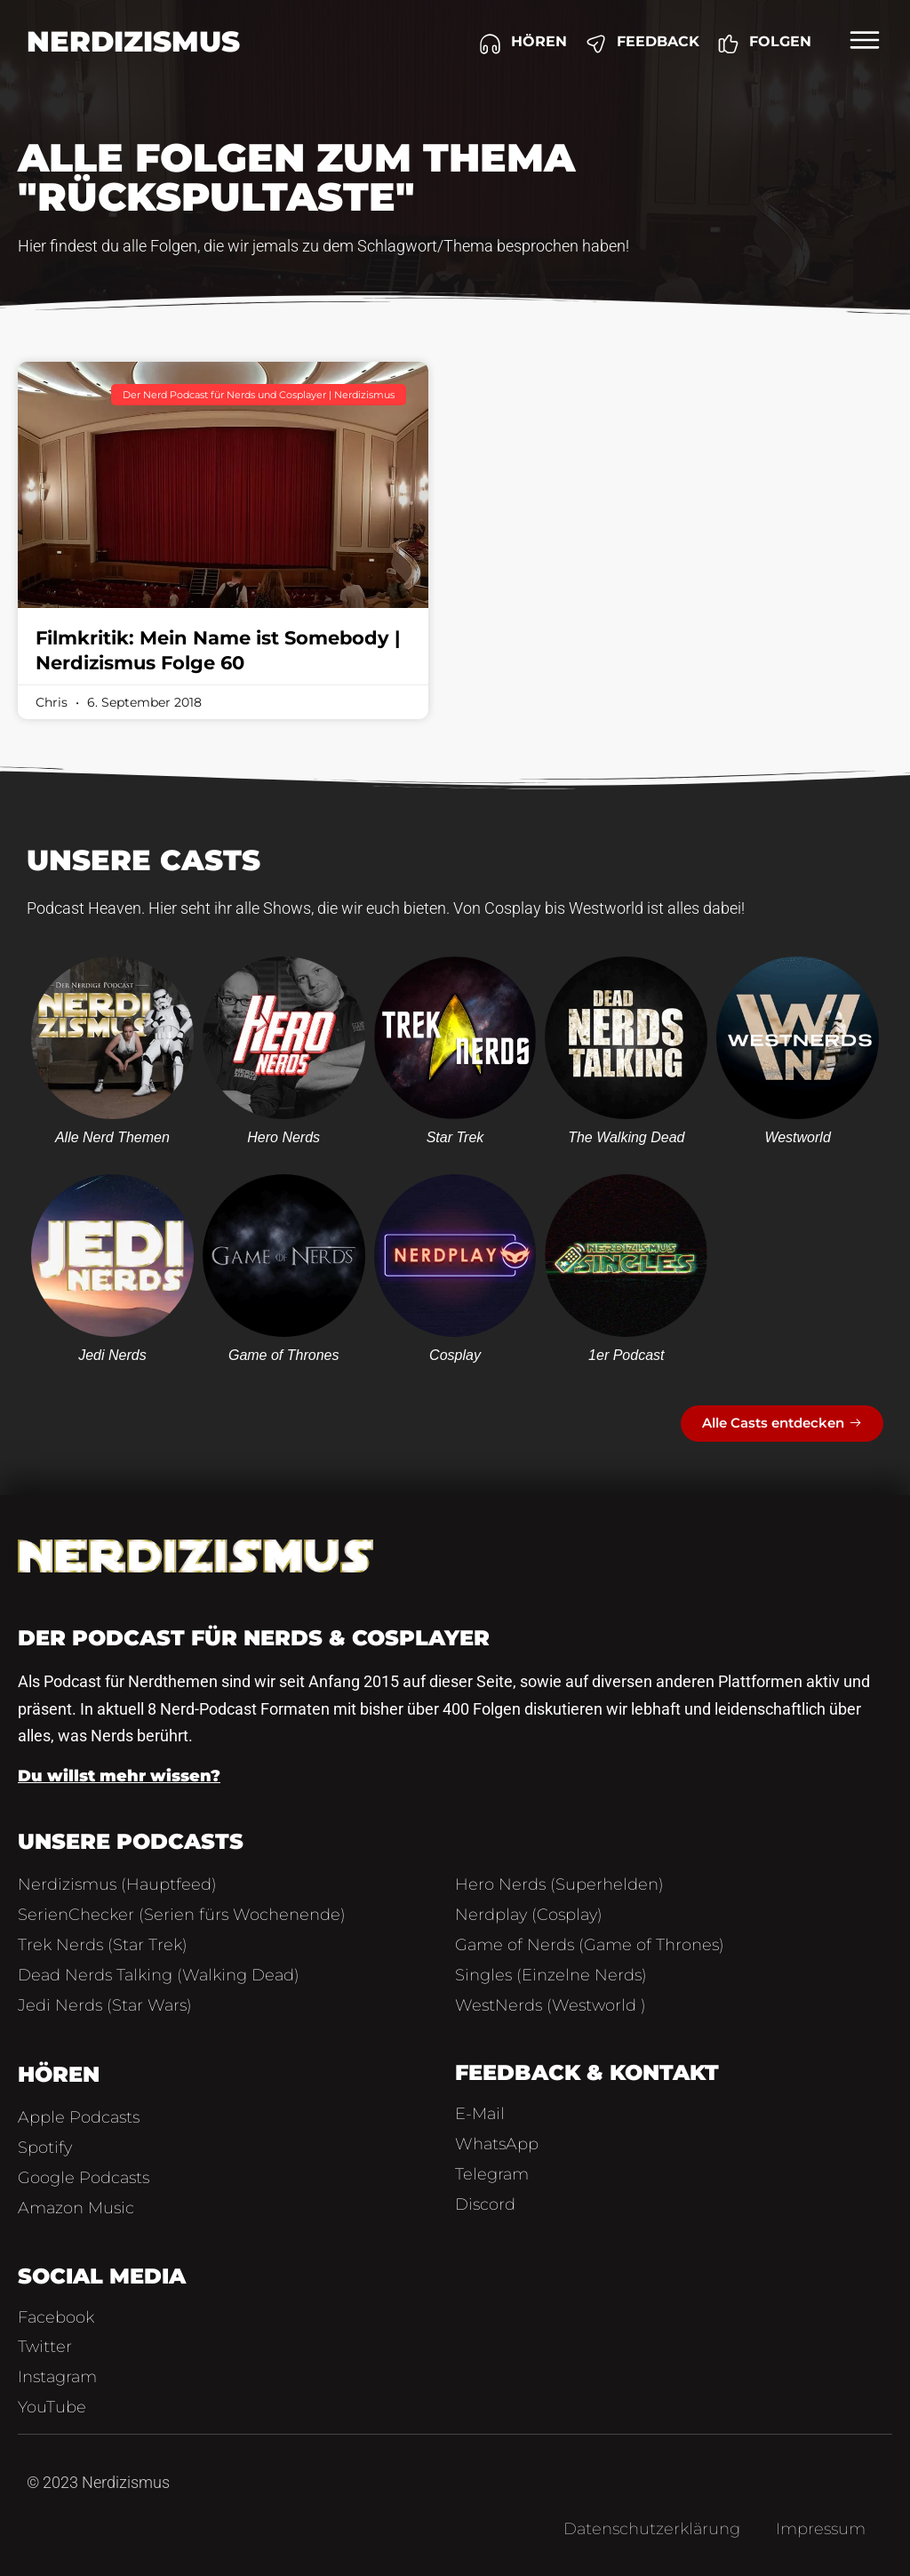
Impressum (821, 2529)
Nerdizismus (133, 41)
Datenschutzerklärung (651, 2529)
